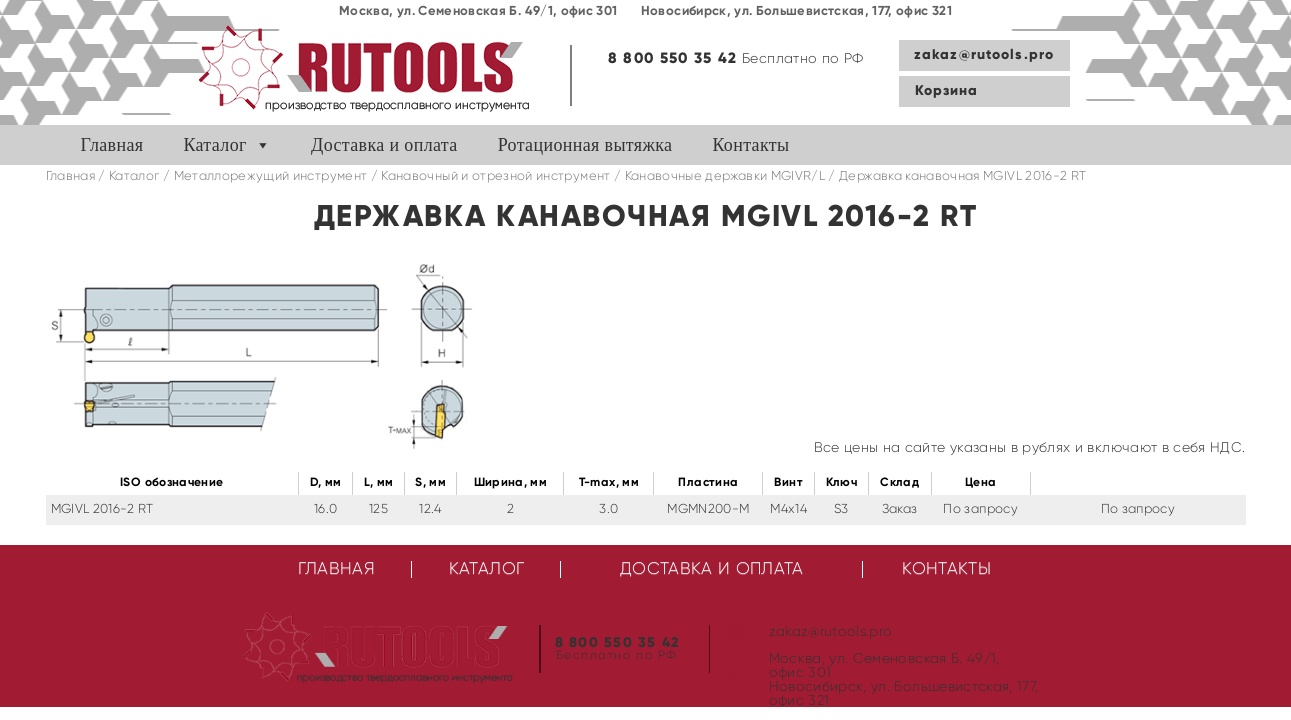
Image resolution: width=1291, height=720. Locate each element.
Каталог (214, 145)
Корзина (947, 91)
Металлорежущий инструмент (271, 176)
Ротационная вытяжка (585, 145)
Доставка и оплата (384, 145)
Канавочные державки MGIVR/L (725, 176)
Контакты (750, 145)
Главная (112, 145)
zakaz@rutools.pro (984, 55)
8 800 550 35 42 (673, 58)
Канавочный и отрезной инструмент (495, 176)
